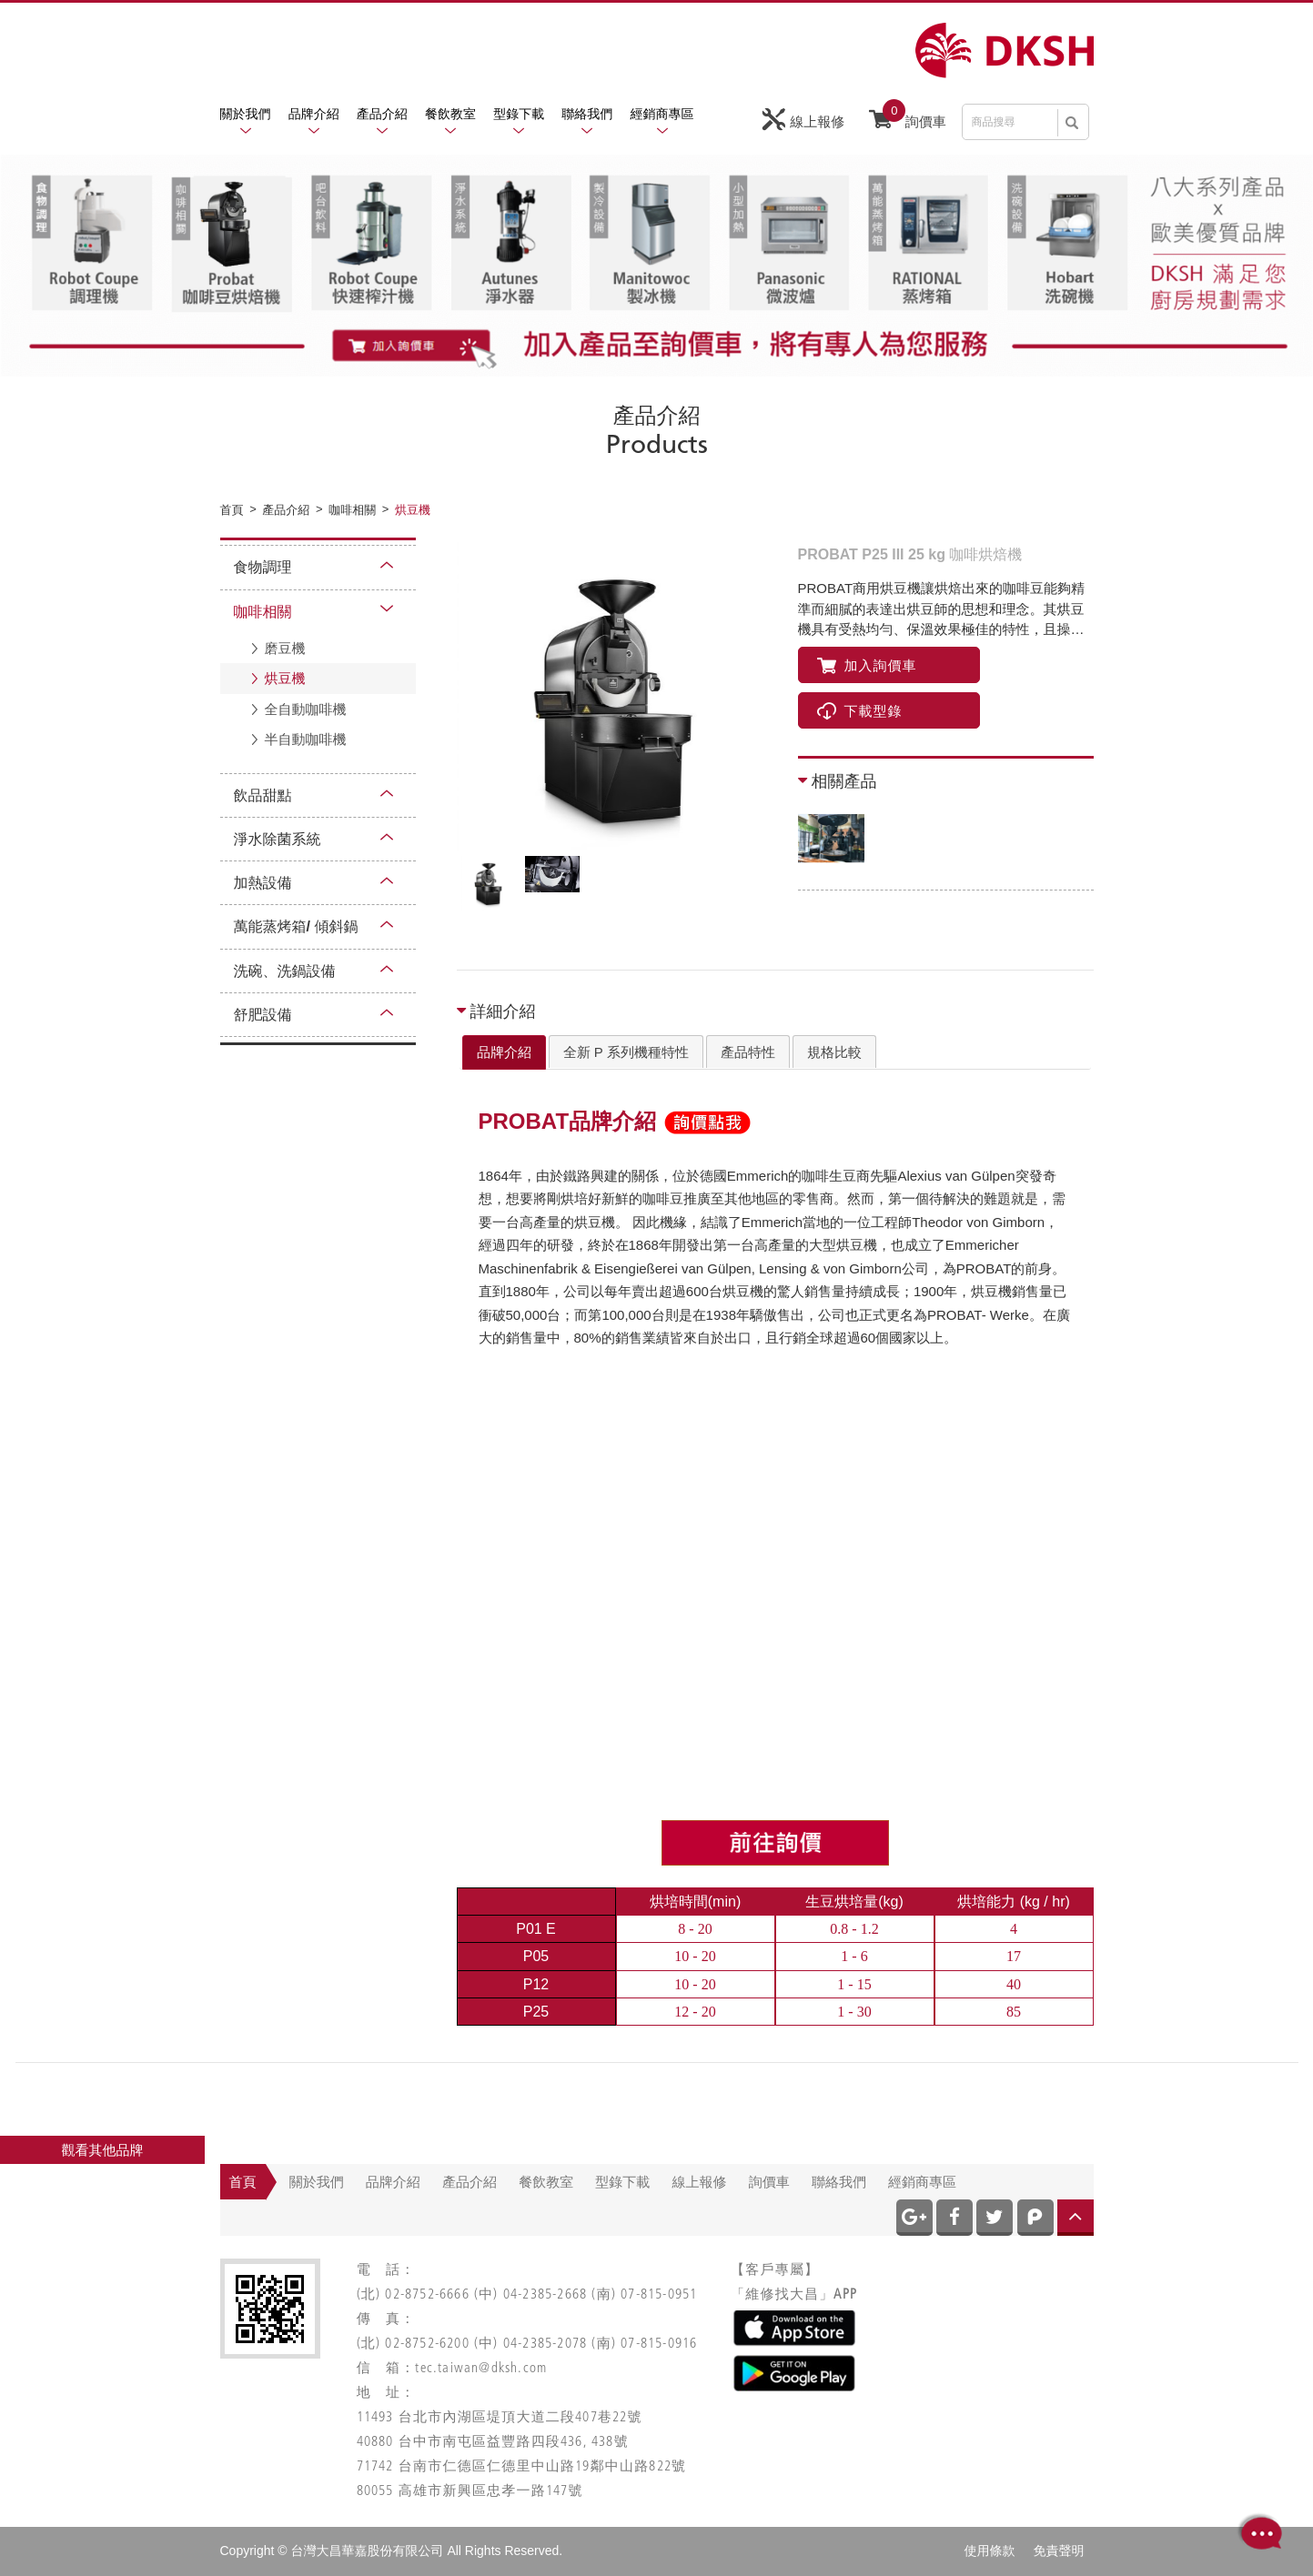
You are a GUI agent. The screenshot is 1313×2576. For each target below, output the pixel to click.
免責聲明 (1059, 2550)
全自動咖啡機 (306, 709)
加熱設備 (263, 883)
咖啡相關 (263, 611)
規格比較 (834, 1052)
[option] (616, 697)
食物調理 (263, 567)
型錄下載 (518, 113)
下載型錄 (860, 710)
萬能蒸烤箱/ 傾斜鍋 (296, 926)
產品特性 (748, 1052)
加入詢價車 (867, 665)
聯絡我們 (586, 113)
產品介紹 (382, 113)
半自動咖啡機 (306, 739)
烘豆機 (285, 678)
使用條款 (990, 2550)
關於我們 (245, 113)
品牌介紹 (313, 113)
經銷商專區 (662, 113)
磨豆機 (285, 648)
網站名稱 (1004, 50)
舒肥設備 (263, 1014)
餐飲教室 (450, 113)
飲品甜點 (263, 795)
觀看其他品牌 (103, 2150)
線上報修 (803, 119)
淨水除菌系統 (277, 839)
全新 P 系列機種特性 (626, 1052)
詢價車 (907, 117)
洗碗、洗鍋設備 (285, 971)
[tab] (504, 1052)
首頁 (243, 2181)
